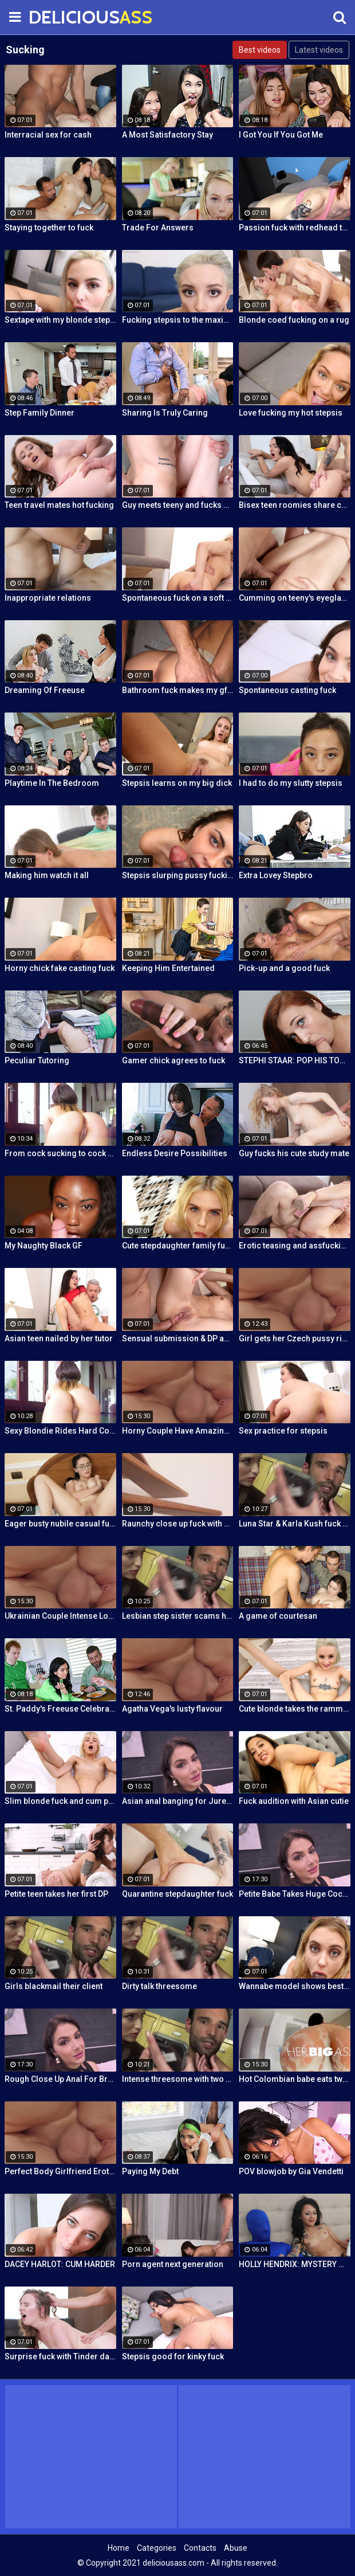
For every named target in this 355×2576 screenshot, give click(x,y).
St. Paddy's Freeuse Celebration (60, 1708)
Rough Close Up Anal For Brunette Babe (60, 2079)
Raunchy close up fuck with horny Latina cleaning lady (178, 1523)
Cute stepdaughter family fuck (178, 1245)
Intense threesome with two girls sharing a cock (178, 2079)
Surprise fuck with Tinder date (60, 2356)
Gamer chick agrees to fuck (173, 1060)
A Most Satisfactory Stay (167, 134)
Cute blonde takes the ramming (294, 1708)
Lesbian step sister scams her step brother (178, 1615)
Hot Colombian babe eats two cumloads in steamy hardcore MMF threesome (294, 2079)
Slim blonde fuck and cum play (60, 1801)
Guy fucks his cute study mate (294, 1153)
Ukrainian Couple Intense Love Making (60, 1615)
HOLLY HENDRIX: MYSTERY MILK (294, 2264)
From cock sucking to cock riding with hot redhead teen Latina (60, 1153)
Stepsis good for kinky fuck (173, 2356)
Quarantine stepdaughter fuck (177, 1893)
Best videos (260, 49)
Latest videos (319, 49)
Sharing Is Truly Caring (165, 412)
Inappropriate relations (48, 597)
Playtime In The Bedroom (52, 783)
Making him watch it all (47, 875)
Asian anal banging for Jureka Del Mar (178, 1801)
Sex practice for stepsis (283, 1430)
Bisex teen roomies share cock (294, 505)
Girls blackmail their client (53, 1986)
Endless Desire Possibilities (174, 1153)
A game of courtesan (278, 1615)
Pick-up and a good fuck (284, 968)
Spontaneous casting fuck (287, 690)
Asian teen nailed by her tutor (59, 1338)
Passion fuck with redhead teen (294, 227)
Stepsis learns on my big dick (177, 783)
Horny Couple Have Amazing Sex (178, 1430)
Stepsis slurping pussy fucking (178, 875)
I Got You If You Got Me (281, 134)
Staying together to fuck (49, 227)
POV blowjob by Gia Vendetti (291, 2171)
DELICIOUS (57, 17)
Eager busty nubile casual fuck (60, 1523)
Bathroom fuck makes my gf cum (178, 690)
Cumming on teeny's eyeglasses (294, 597)
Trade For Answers (158, 227)
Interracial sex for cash (48, 134)
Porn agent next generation (172, 2264)
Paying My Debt (150, 2171)
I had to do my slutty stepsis (290, 783)
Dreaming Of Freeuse (45, 690)
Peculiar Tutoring (37, 1060)
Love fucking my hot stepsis (290, 412)
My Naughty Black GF (43, 1245)
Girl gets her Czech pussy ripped (294, 1338)
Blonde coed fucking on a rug (294, 319)
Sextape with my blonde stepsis (60, 319)
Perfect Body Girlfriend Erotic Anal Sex (60, 2171)
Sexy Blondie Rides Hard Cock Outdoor (60, 1430)
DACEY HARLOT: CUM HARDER (60, 2264)
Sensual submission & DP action (178, 1338)
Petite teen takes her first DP (56, 1893)
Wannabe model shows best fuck (294, 1986)
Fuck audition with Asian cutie (294, 1801)
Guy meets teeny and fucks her (178, 505)
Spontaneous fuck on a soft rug (178, 597)
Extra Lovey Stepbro (276, 875)
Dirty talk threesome (159, 1986)
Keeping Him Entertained (168, 968)
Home (118, 2547)
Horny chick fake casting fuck (60, 968)
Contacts (200, 2547)
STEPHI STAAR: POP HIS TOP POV (294, 1060)
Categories (156, 2547)
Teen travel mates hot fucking (59, 505)
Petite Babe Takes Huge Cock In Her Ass (294, 1893)
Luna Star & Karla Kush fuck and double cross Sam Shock (294, 1523)
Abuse (235, 2547)
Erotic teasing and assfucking (294, 1245)
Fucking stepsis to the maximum (178, 319)
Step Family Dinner (39, 412)
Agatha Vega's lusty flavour (172, 1708)
